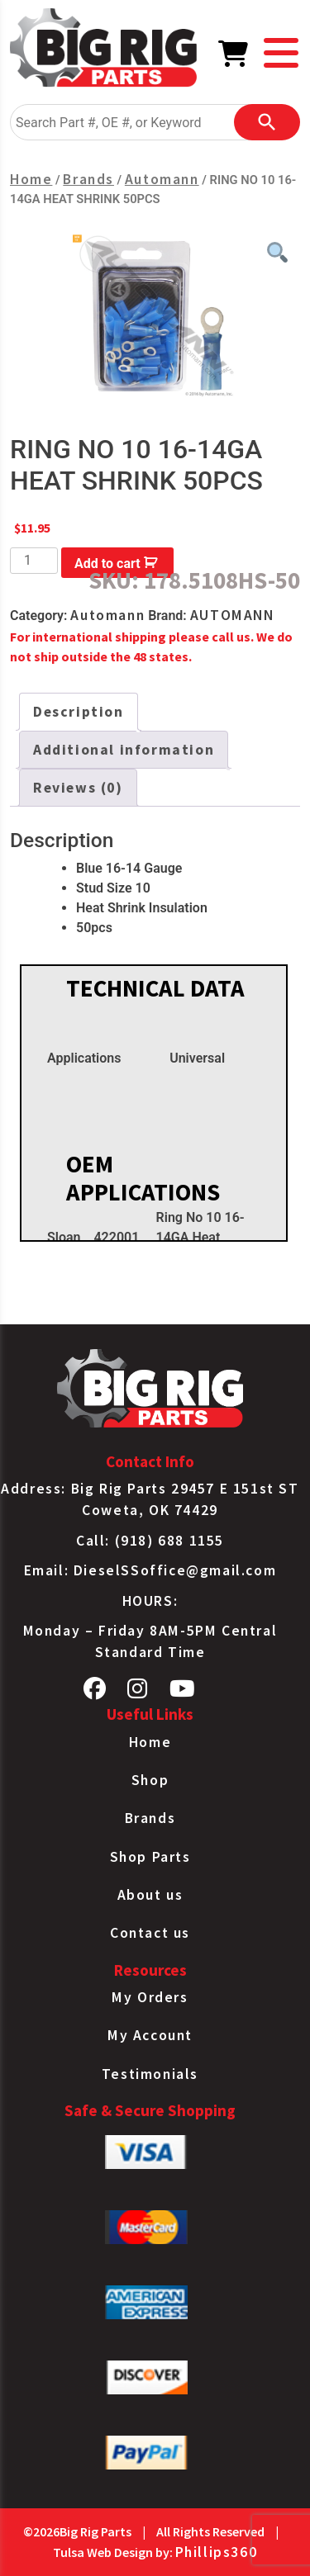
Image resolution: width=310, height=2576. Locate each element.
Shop (150, 1780)
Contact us (150, 1933)
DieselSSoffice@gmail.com (175, 1570)
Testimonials (150, 2074)
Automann (162, 179)
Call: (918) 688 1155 (150, 1541)
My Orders (150, 1997)
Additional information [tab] (123, 750)
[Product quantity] (34, 560)
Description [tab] (78, 712)
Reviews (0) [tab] (78, 788)
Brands (88, 179)
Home (31, 179)
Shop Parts (150, 1857)
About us (150, 1895)
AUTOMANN (232, 615)
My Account (150, 2035)
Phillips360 (216, 2552)
